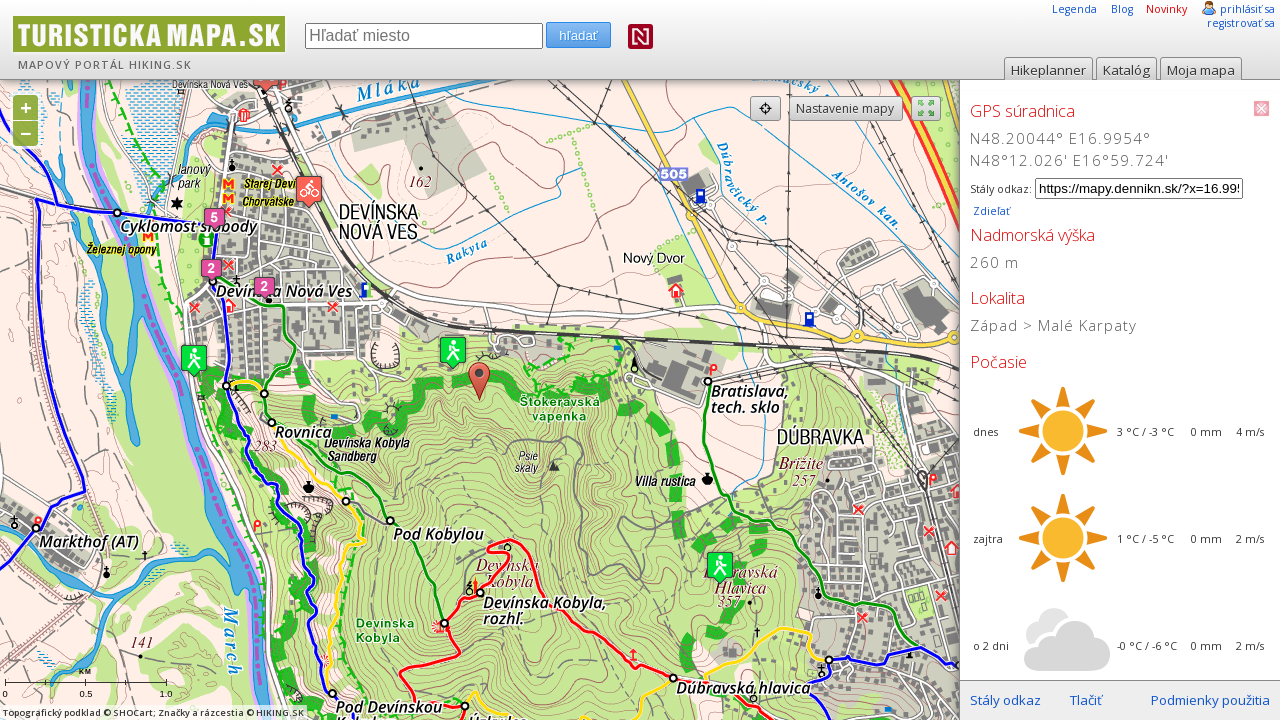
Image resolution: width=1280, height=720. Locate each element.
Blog (1122, 9)
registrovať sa (1241, 23)
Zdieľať (990, 211)
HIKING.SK (160, 65)
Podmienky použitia (1210, 700)
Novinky (1166, 9)
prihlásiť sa (1247, 9)
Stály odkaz (1005, 700)
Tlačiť (1086, 700)
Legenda (1074, 9)
